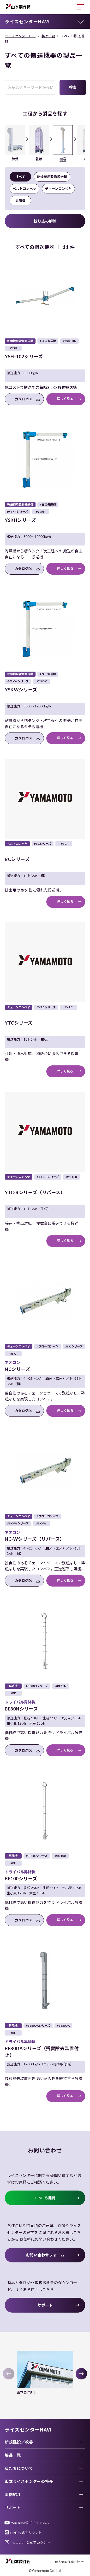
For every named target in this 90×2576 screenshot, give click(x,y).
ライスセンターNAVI (27, 21)
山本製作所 (18, 6)
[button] (81, 2373)
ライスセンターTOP (20, 36)
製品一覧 (48, 36)
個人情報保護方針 (67, 2562)
